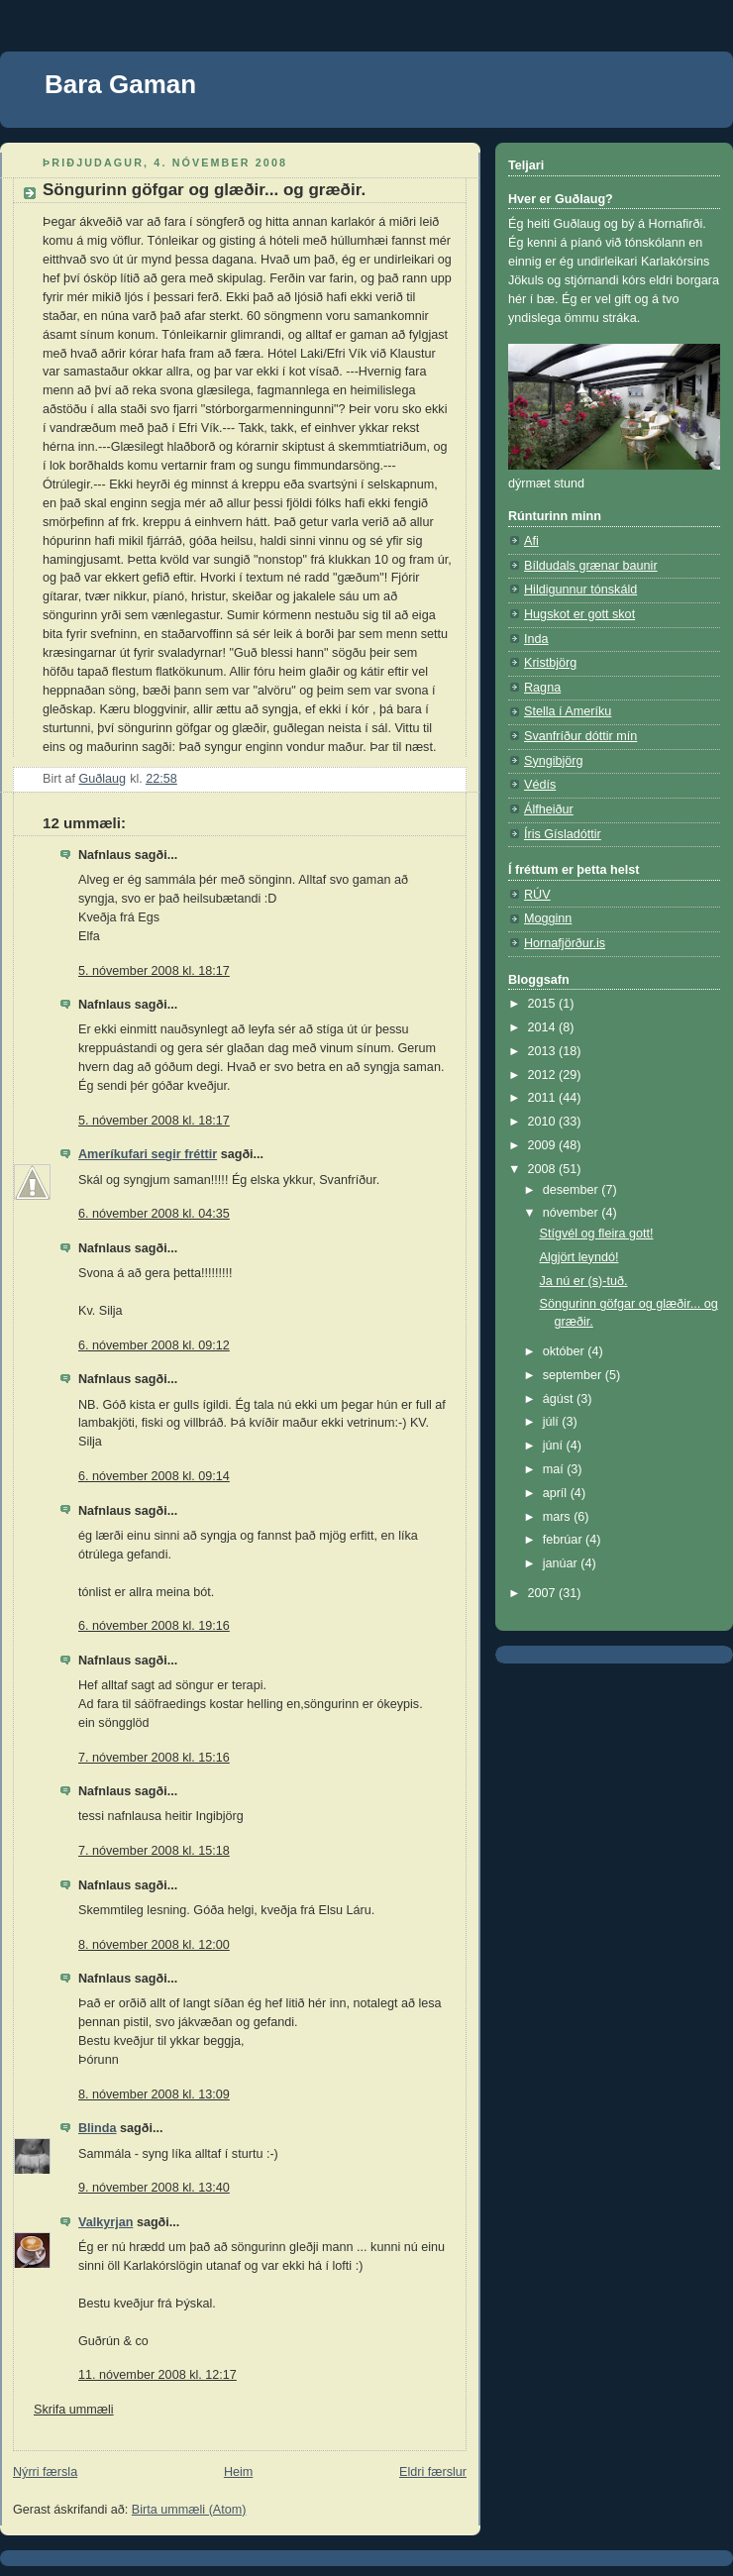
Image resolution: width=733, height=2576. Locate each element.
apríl (557, 1493)
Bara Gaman (120, 84)
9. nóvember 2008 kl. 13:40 (154, 2188)
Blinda (97, 2128)
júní (555, 1445)
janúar (562, 1563)
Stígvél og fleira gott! (597, 1233)
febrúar (564, 1540)
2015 (544, 1004)
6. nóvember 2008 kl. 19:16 (154, 1626)
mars (559, 1517)
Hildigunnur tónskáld (580, 589)
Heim (238, 2472)
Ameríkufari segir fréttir (147, 1154)
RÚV (537, 895)
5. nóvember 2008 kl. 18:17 (154, 971)
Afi (531, 541)
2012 (544, 1075)
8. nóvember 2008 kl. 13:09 (154, 2094)
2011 (544, 1098)
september (574, 1375)
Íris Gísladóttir (562, 834)
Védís (540, 785)
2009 (544, 1145)
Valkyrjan (105, 2222)
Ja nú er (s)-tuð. (584, 1281)
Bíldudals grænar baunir (591, 566)
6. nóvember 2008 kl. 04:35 (154, 1214)
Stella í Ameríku (567, 711)
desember (572, 1190)
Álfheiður (549, 809)
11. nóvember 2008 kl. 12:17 (157, 2375)
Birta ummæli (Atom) (189, 2510)
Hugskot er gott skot (579, 614)
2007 (544, 1593)
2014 (544, 1027)
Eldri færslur (433, 2472)
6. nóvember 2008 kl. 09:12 (154, 1345)
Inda (536, 639)
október (565, 1351)
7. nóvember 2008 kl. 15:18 (154, 1851)
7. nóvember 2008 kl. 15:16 (154, 1758)
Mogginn (548, 918)
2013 (544, 1051)
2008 (544, 1169)
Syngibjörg (553, 761)
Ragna (542, 688)
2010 (544, 1121)
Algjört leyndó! (579, 1257)
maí (555, 1469)
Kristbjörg (550, 663)
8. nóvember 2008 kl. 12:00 (154, 1945)
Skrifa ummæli (74, 2409)
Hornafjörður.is (564, 943)
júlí (553, 1422)
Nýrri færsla (45, 2472)
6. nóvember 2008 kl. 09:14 (154, 1476)
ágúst (559, 1399)
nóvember (572, 1213)
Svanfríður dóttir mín (580, 736)
